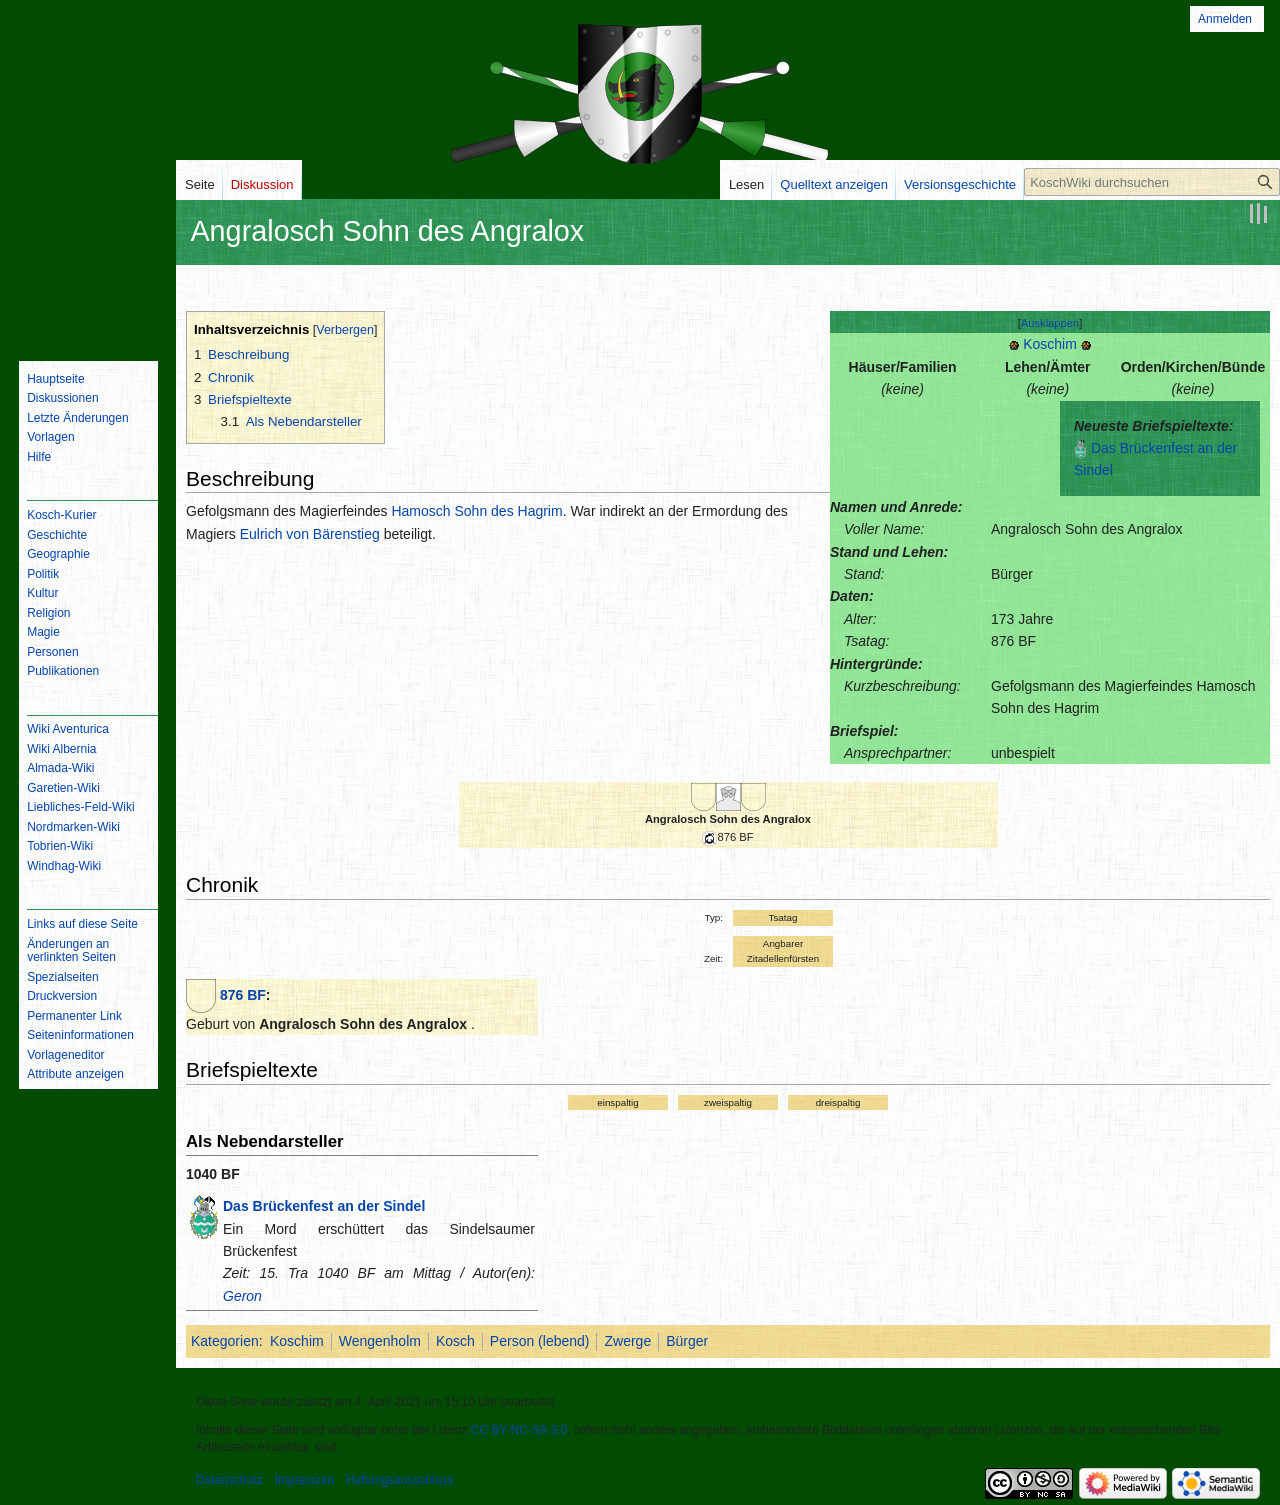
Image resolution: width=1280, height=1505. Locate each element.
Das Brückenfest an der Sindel (324, 1206)
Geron (242, 1296)
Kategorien (225, 1341)
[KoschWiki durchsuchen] (1152, 182)
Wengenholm (380, 1341)
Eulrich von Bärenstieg (310, 534)
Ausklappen (1050, 323)
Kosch (455, 1341)
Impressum (304, 1480)
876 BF (243, 995)
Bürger (687, 1341)
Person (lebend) (540, 1341)
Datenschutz (229, 1480)
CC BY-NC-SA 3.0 (519, 1430)
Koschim (1050, 344)
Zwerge (627, 1341)
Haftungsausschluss (399, 1480)
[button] (1050, 323)
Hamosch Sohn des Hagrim (476, 511)
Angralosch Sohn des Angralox (728, 819)
